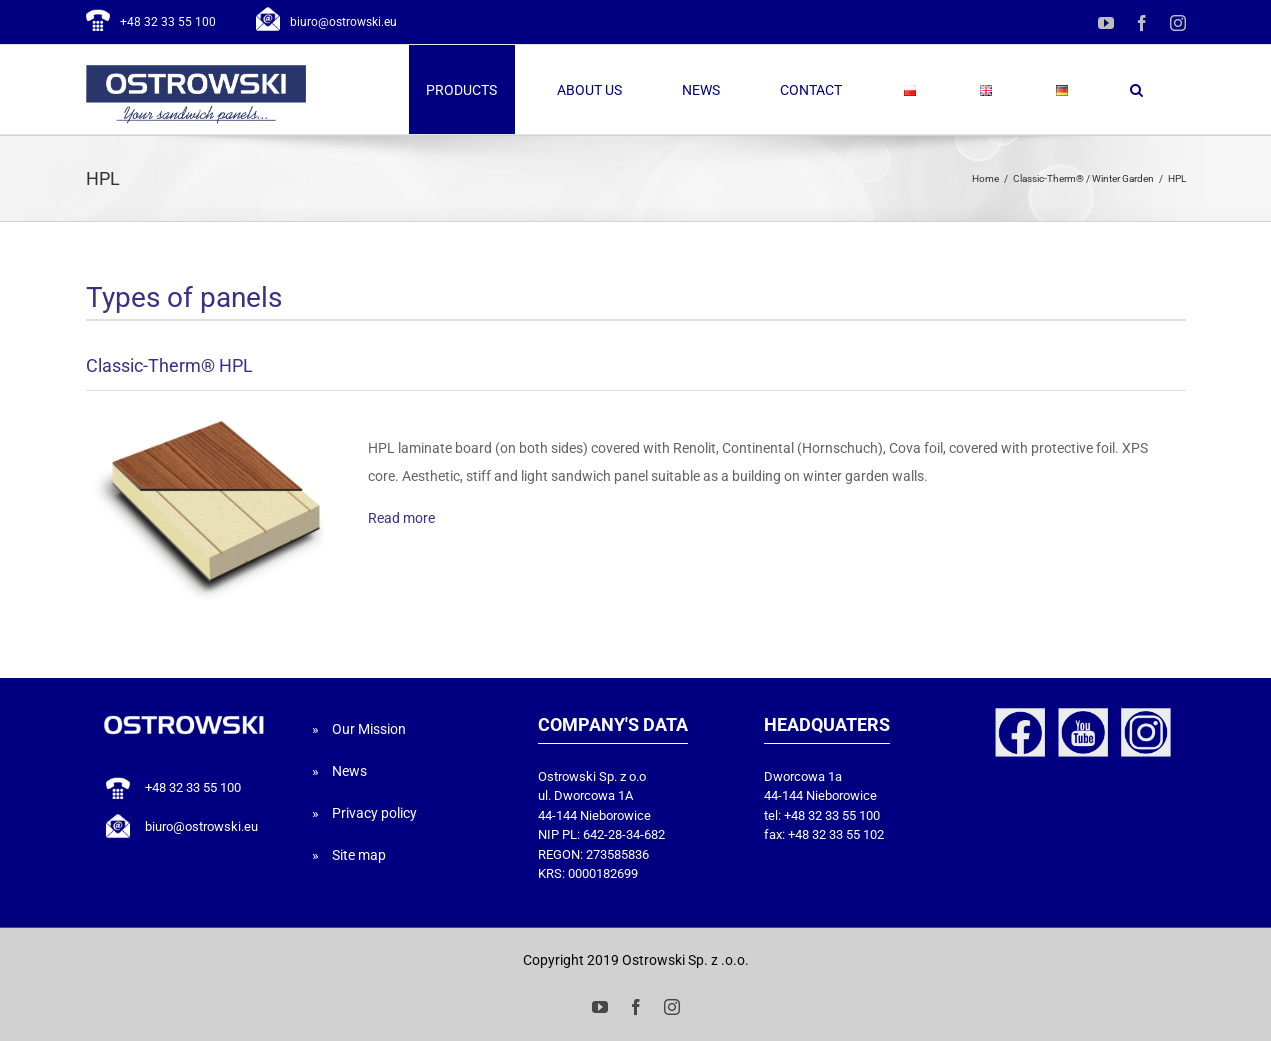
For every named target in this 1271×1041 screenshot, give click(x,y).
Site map (359, 855)
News (349, 771)
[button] (1137, 89)
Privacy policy (374, 813)
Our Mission (369, 729)
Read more (401, 518)
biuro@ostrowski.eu (343, 22)
